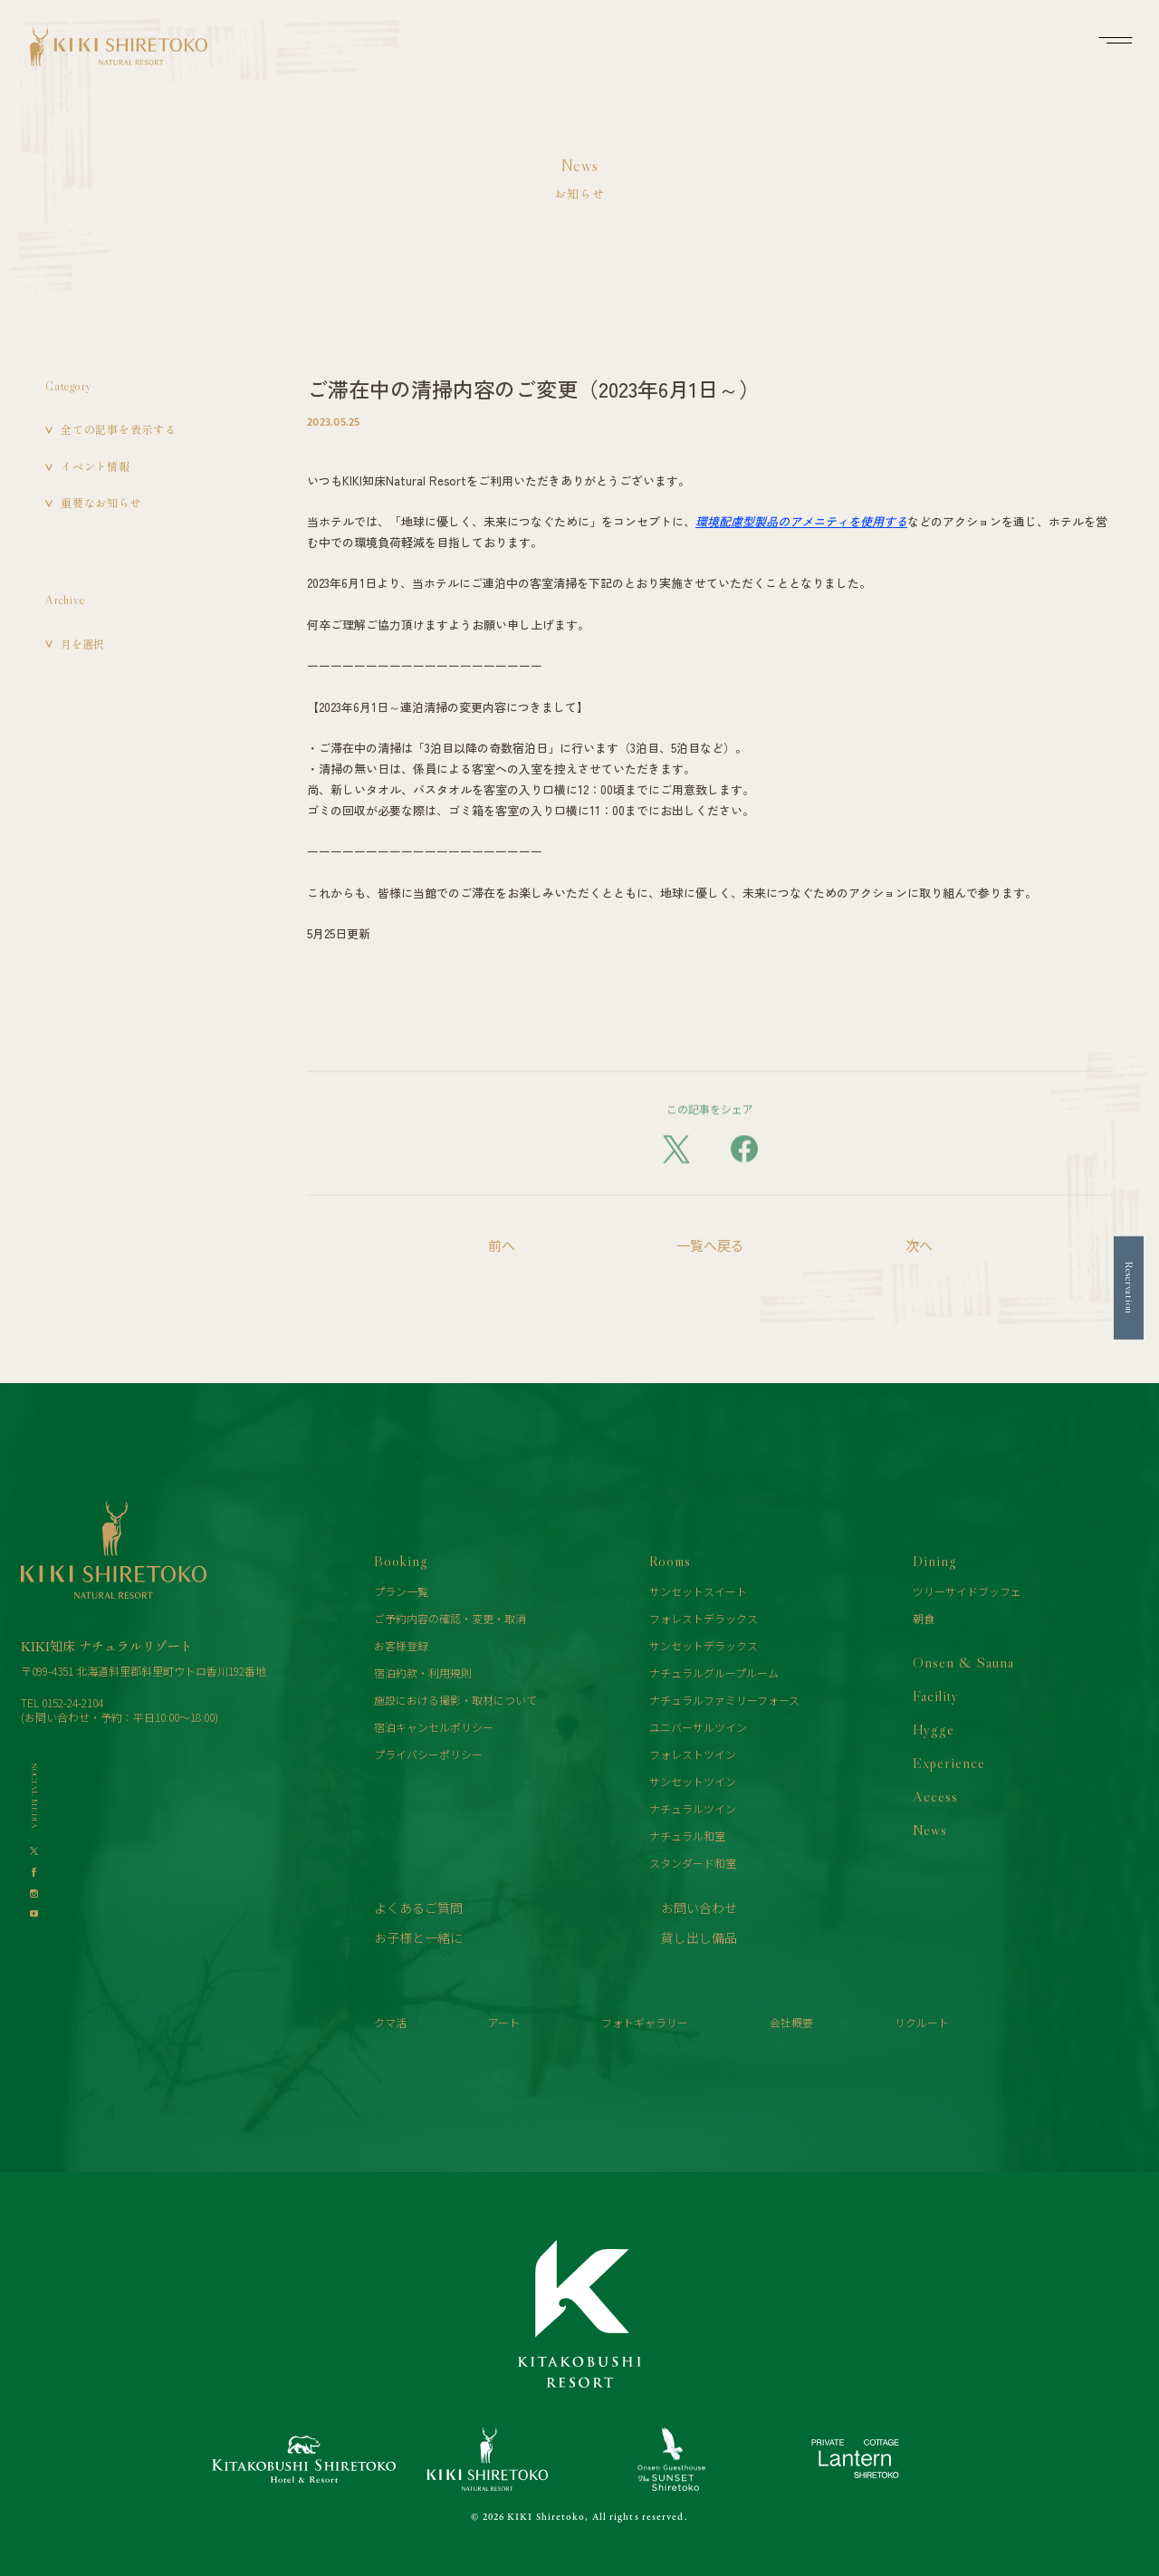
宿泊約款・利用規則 (423, 1672)
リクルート (922, 2022)
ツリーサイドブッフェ (967, 1591)
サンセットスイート (698, 1591)
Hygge (933, 1729)
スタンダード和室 (692, 1862)
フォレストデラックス (703, 1618)
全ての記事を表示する (119, 429)
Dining (935, 1561)
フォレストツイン (692, 1754)
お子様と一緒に (418, 1937)
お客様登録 (401, 1645)
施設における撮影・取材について (455, 1699)
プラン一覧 (401, 1591)
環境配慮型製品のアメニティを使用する (801, 521)
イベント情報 (95, 466)
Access (935, 1796)
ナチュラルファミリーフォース (724, 1699)
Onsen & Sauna (963, 1662)
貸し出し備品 (699, 1937)
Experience (949, 1763)
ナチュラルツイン (692, 1808)
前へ (501, 1244)
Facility (936, 1696)
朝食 (923, 1618)
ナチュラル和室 (687, 1835)
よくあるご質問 (418, 1907)
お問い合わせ (699, 1907)
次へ (919, 1244)
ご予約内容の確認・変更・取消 (450, 1618)
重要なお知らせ (101, 502)
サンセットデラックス (703, 1645)
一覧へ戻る (710, 1244)
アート (504, 2022)
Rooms (670, 1561)
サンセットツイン (692, 1781)
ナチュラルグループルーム (714, 1672)
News (930, 1830)
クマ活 (390, 2022)
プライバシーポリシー (428, 1754)
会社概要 (791, 2022)
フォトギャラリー (644, 2022)
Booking (401, 1561)
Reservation (1129, 1288)
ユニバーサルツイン (698, 1727)
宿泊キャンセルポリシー (433, 1727)
